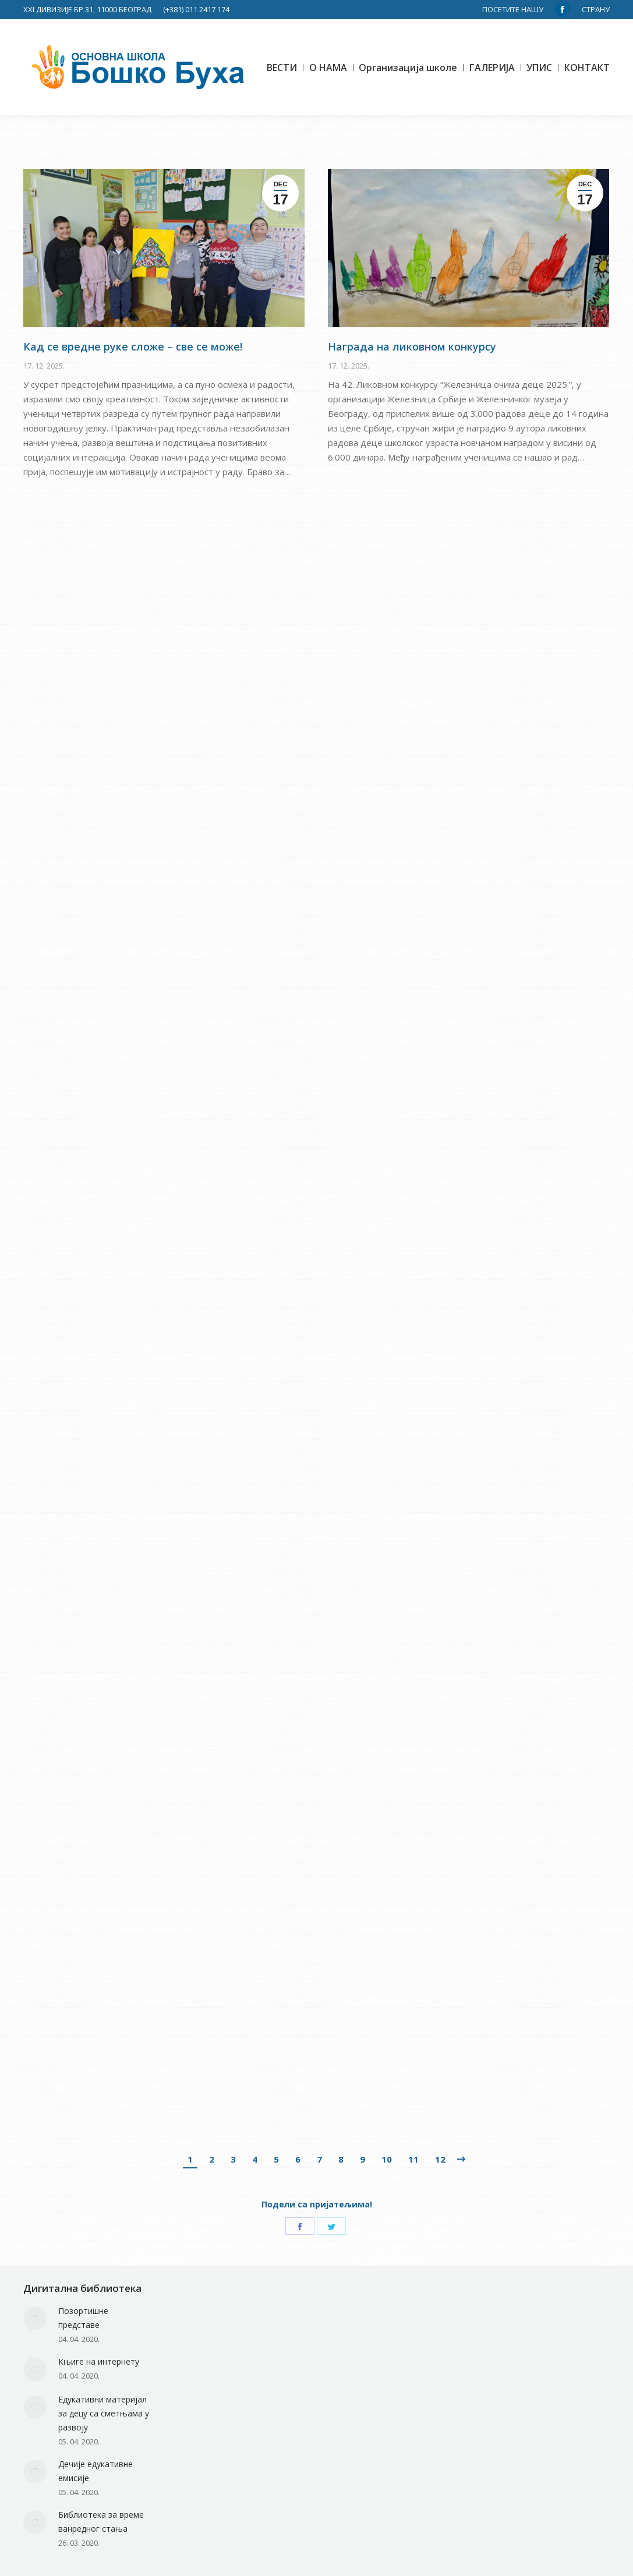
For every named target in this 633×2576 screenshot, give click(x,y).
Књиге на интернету (98, 2361)
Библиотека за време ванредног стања (101, 2521)
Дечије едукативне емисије (95, 2470)
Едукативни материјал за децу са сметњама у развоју (103, 2413)
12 (440, 2159)
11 (413, 2159)
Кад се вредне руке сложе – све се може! (132, 461)
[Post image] (35, 2318)
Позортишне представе (83, 2317)
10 (386, 2159)
